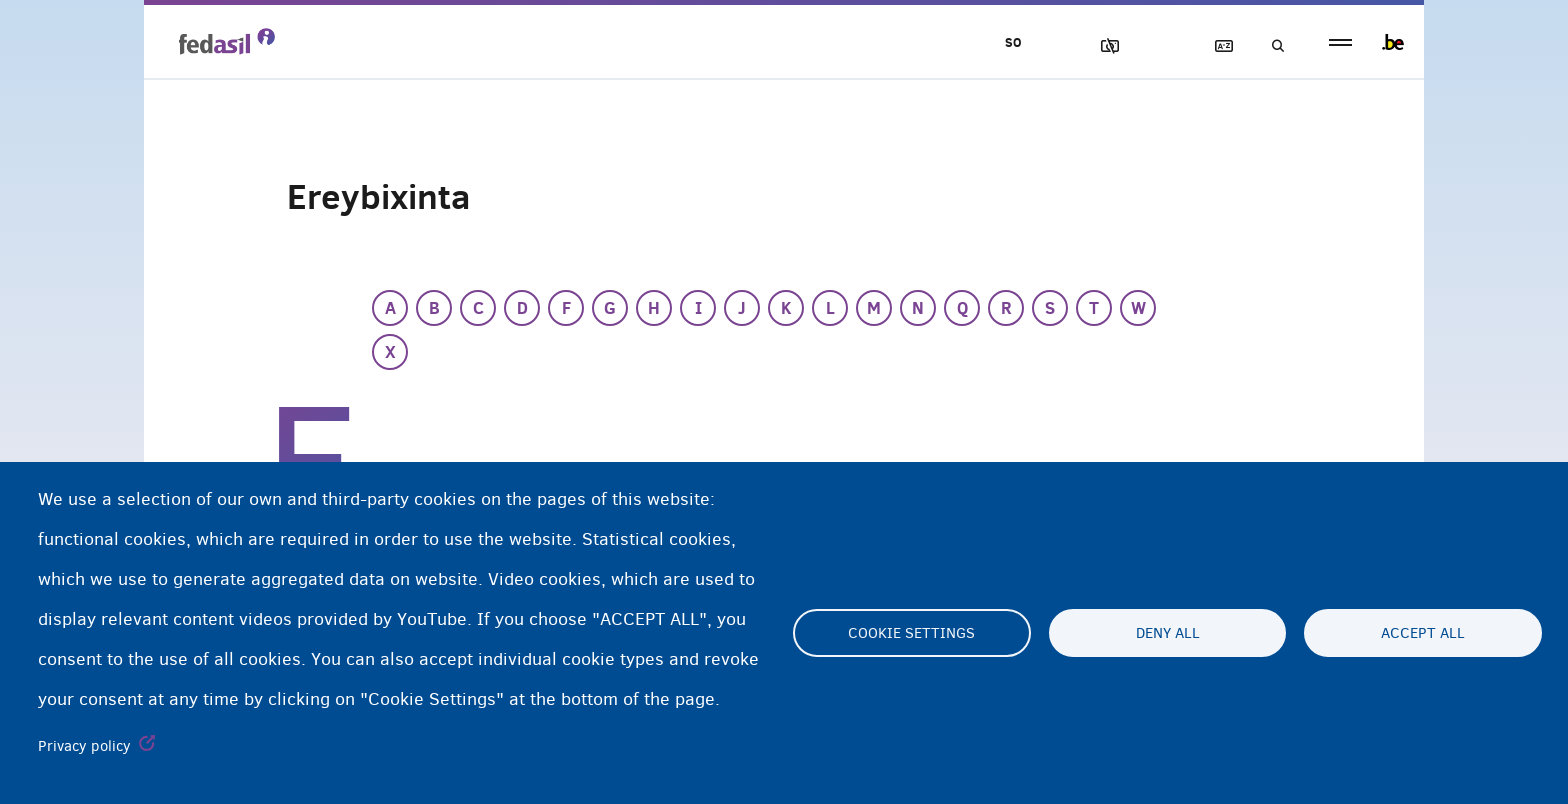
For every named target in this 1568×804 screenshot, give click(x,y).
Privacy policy (84, 746)
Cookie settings (911, 633)
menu (1340, 42)
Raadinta (1272, 46)
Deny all (1168, 633)
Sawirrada (1101, 46)
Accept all (1423, 633)
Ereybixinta (1215, 46)
